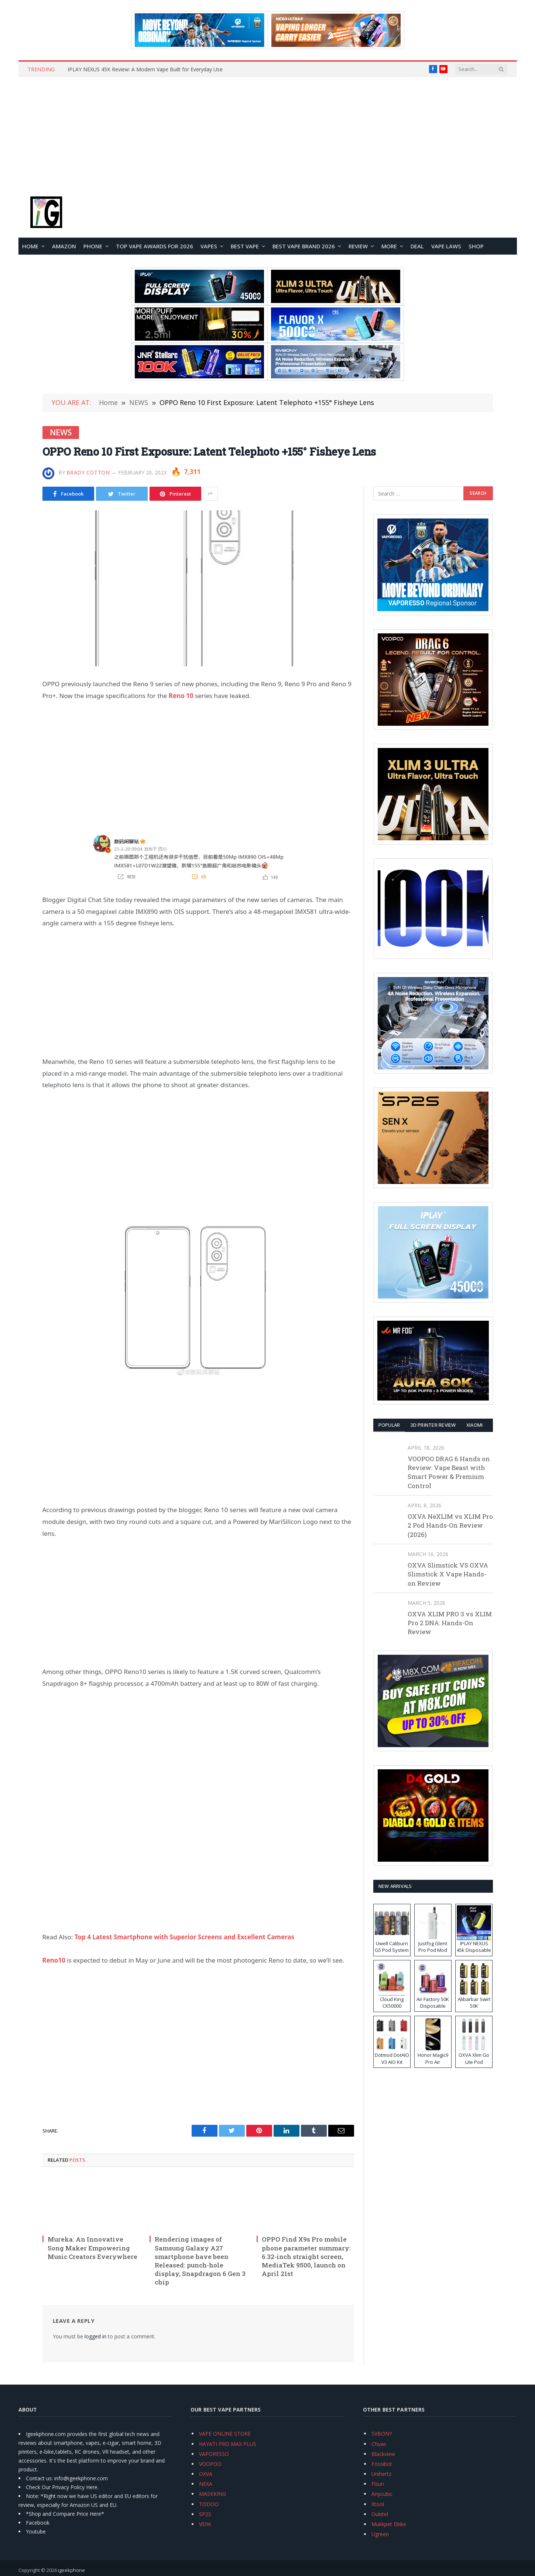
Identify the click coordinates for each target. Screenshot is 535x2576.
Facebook (37, 2522)
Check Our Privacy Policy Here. (62, 2487)
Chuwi (378, 2443)
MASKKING (212, 2493)
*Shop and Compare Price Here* (65, 2513)
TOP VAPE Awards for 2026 (154, 246)
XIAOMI (474, 1425)
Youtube (36, 2531)
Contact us (39, 2478)
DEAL (417, 246)
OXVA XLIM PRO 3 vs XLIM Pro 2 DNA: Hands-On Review (450, 1623)
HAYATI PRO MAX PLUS (227, 2443)
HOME (30, 246)
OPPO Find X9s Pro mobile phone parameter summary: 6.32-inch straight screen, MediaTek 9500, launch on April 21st (306, 2256)
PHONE (92, 246)
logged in (95, 2336)
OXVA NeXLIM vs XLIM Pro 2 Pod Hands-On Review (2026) (450, 1525)
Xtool (377, 2504)
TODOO (209, 2504)
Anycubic (381, 2493)
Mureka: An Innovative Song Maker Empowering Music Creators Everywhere (92, 2247)
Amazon (64, 246)
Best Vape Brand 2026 (303, 246)
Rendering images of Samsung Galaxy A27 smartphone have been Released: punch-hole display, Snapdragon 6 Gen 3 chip (200, 2260)
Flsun (377, 2483)
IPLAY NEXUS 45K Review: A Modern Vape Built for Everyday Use (145, 69)
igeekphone (71, 2570)
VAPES (208, 246)
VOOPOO (210, 2463)
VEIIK (205, 2524)
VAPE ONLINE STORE (225, 2433)
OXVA (205, 2473)
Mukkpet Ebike (388, 2524)
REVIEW (358, 246)
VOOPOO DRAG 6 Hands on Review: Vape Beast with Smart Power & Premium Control (449, 1472)
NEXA (205, 2483)
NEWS (61, 432)
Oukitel (379, 2514)
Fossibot (381, 2463)
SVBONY (381, 2433)
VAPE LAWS (446, 246)
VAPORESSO (214, 2453)
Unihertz (381, 2473)
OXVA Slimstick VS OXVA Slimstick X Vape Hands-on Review (448, 1574)
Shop (476, 246)
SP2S (205, 2514)
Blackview (383, 2453)
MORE (389, 246)
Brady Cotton (88, 472)
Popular (389, 1425)
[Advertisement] (267, 132)
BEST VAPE (245, 246)
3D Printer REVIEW (433, 1425)
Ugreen (380, 2534)
